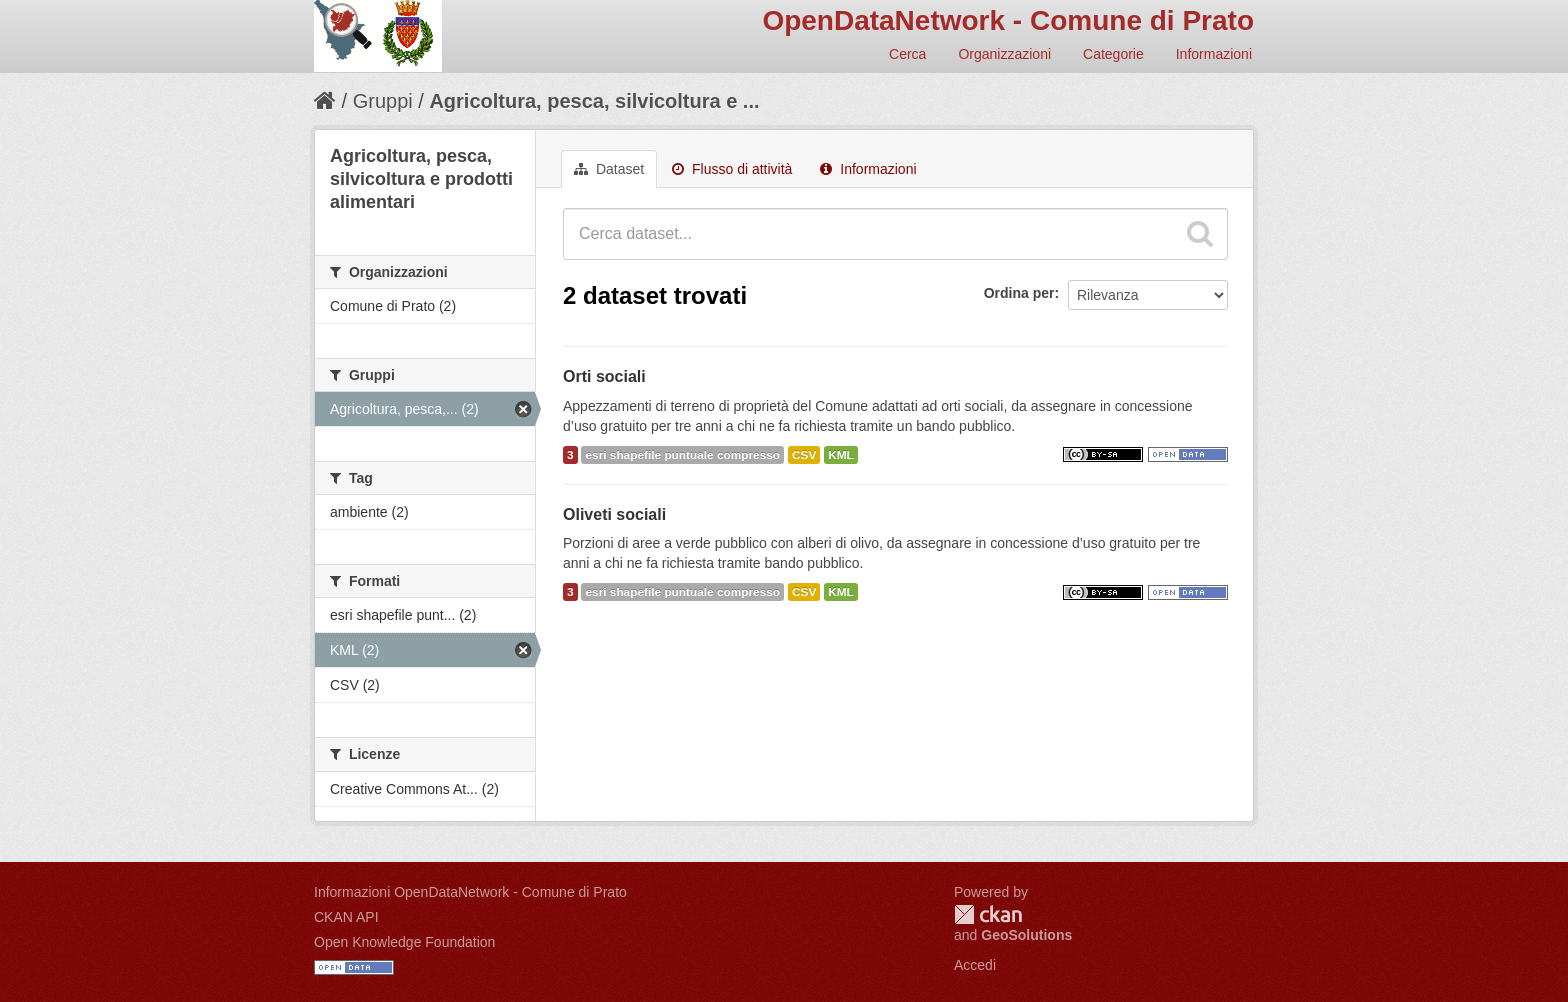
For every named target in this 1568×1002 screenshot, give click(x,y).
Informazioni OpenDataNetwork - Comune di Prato (470, 892)
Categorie (1113, 54)
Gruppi (383, 101)
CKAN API (346, 917)
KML (841, 455)
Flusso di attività (732, 169)
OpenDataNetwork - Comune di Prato (1008, 20)
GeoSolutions (1026, 935)
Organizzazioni (1004, 54)
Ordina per (1019, 293)
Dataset (609, 169)
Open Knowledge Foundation (404, 942)
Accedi (975, 965)
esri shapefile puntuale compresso (682, 455)
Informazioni (1214, 54)
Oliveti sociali (614, 514)
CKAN (988, 914)
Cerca (907, 54)
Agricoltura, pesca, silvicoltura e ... (594, 101)
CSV (804, 455)
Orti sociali (604, 376)
